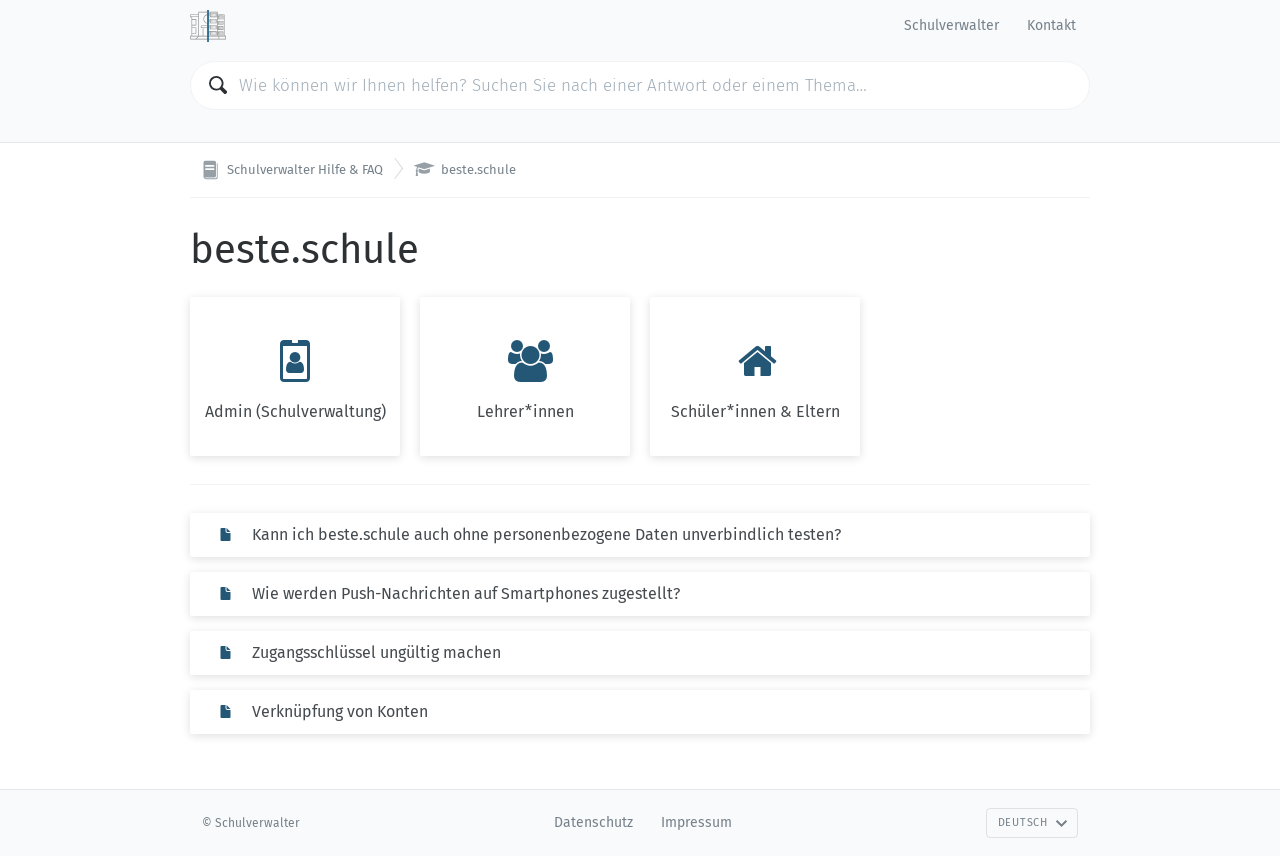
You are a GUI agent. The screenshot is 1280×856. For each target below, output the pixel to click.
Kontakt (1051, 25)
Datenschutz (593, 822)
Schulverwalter (951, 25)
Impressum (696, 822)
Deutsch (1033, 822)
